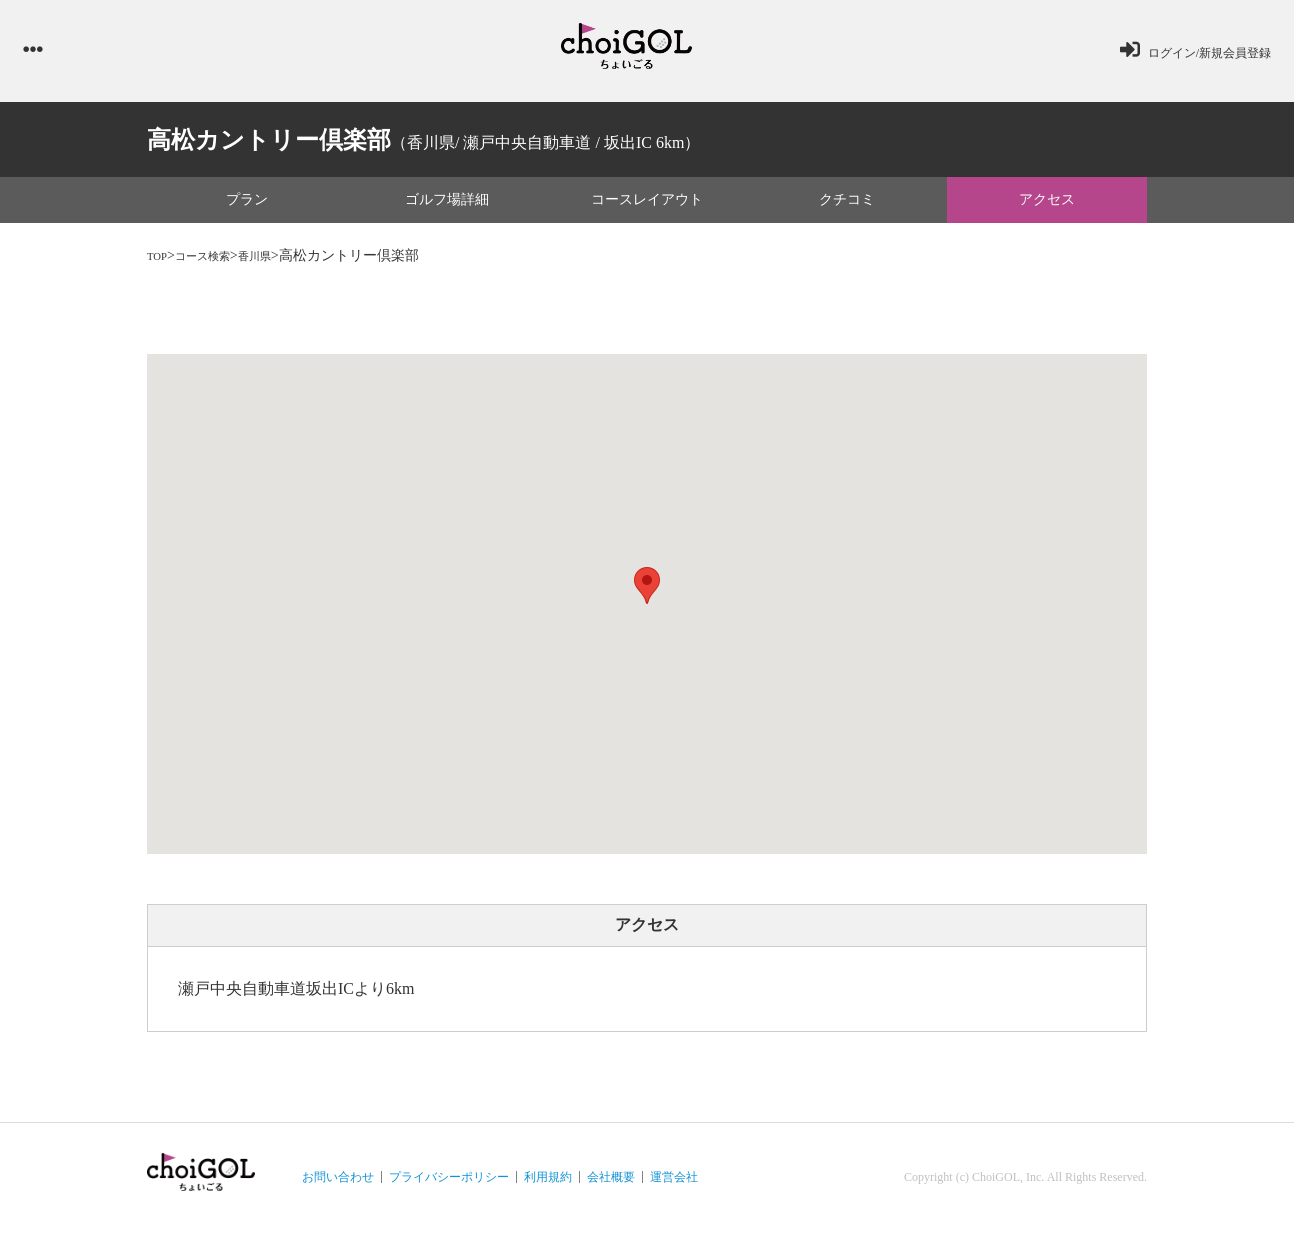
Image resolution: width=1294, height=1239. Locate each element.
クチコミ (847, 208)
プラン (247, 208)
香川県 (280, 264)
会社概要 (611, 1185)
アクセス (1047, 208)
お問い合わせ (338, 1185)
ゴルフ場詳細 (447, 208)
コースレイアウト (647, 208)
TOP (160, 264)
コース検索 (216, 264)
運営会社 (674, 1185)
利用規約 (548, 1185)
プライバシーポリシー (449, 1185)
